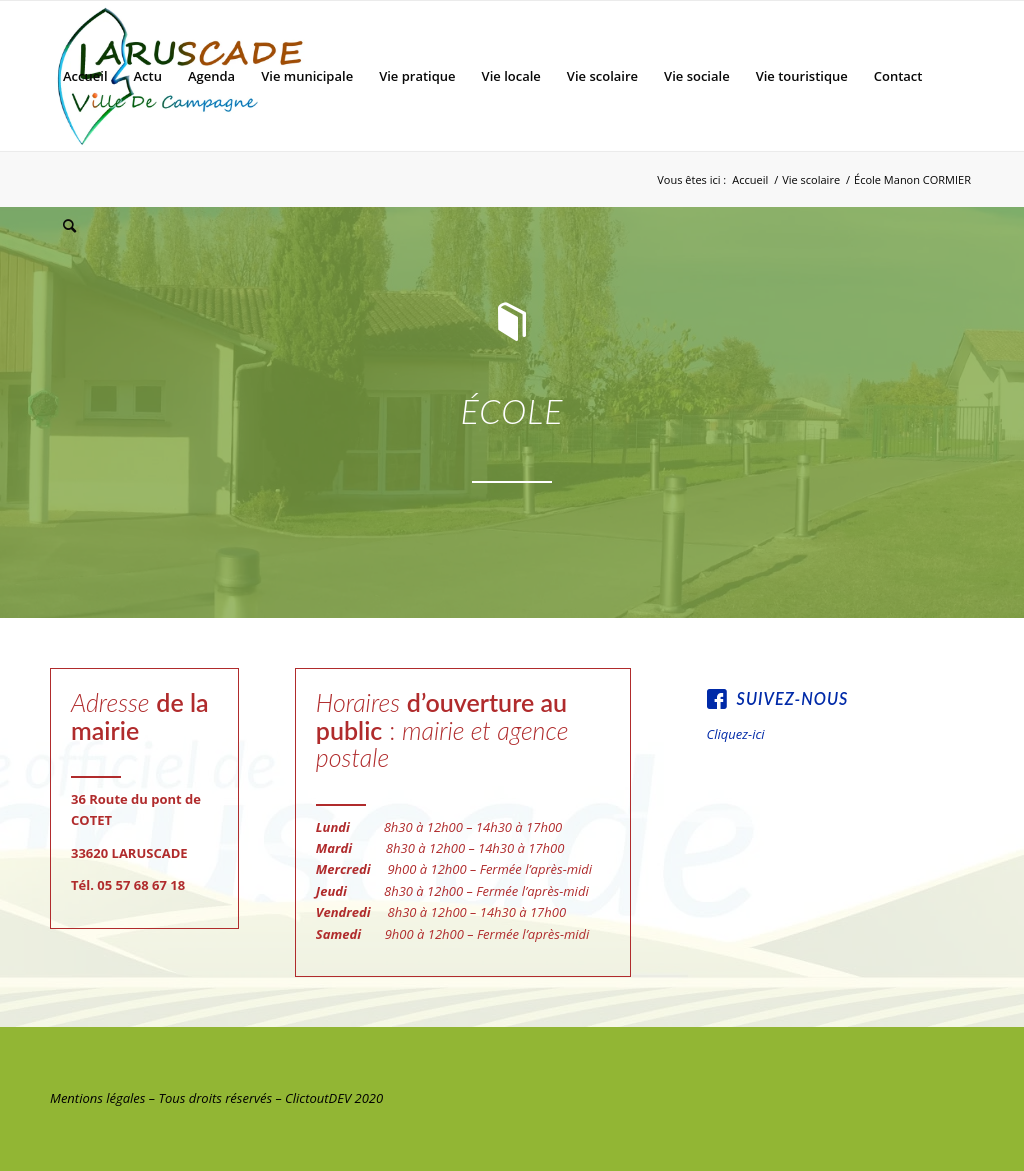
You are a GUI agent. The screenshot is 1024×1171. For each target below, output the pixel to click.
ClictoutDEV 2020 (334, 1098)
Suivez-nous (793, 698)
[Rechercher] (69, 226)
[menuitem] (85, 76)
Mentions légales (97, 1098)
